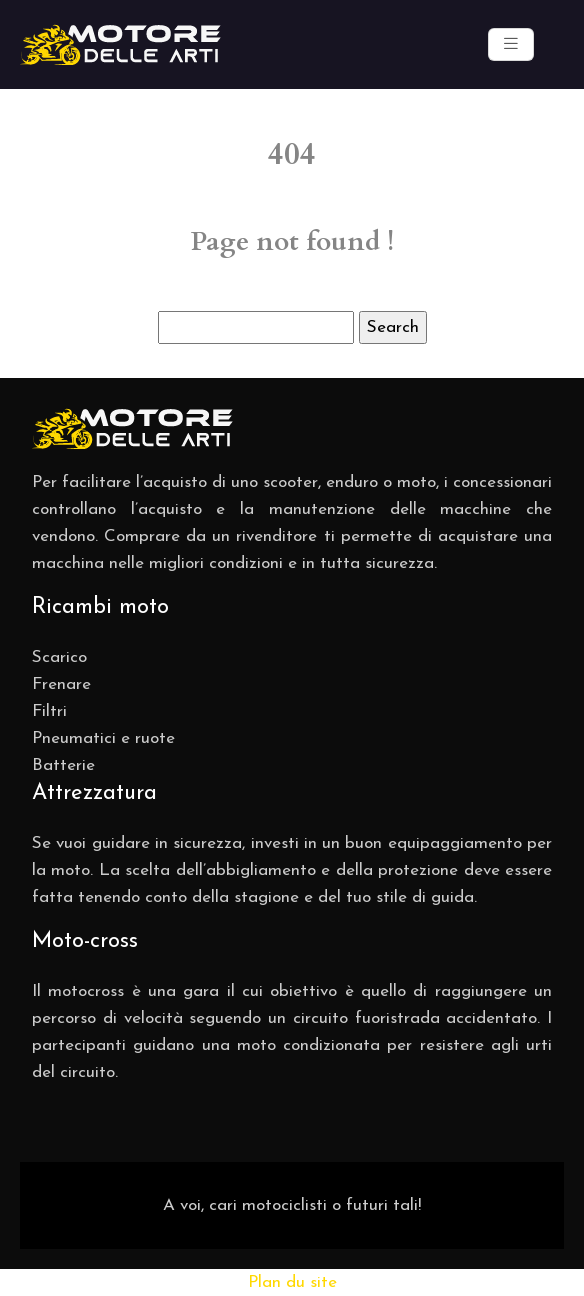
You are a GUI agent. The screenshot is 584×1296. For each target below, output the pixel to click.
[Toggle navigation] (511, 44)
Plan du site (292, 1282)
